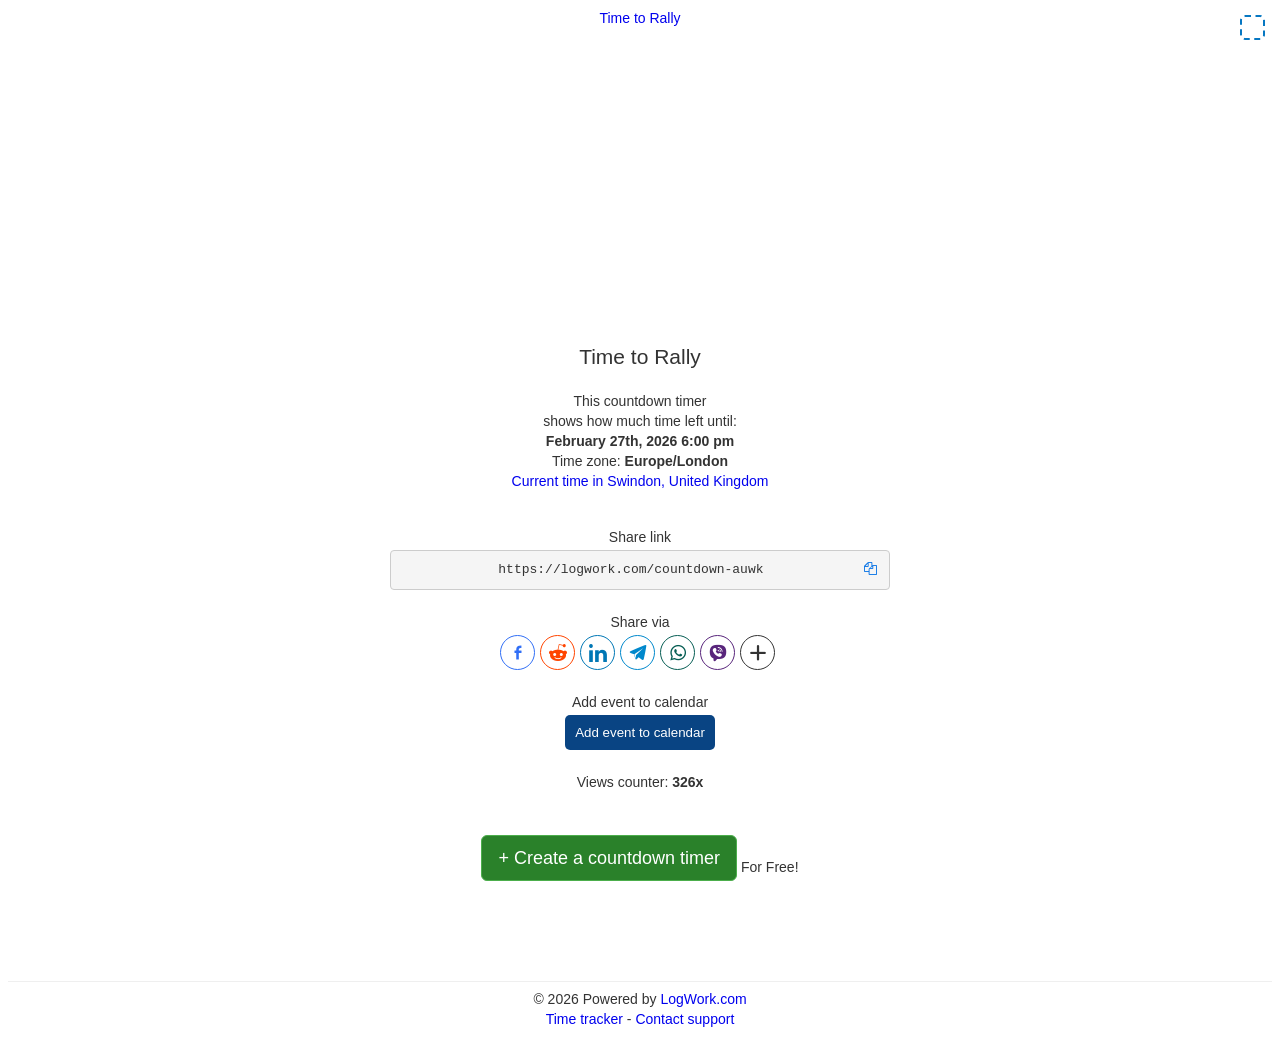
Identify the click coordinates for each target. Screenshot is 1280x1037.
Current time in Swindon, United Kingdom (640, 481)
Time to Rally (639, 18)
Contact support (684, 1019)
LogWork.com (703, 999)
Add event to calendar (640, 732)
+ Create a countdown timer (609, 858)
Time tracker (584, 1019)
